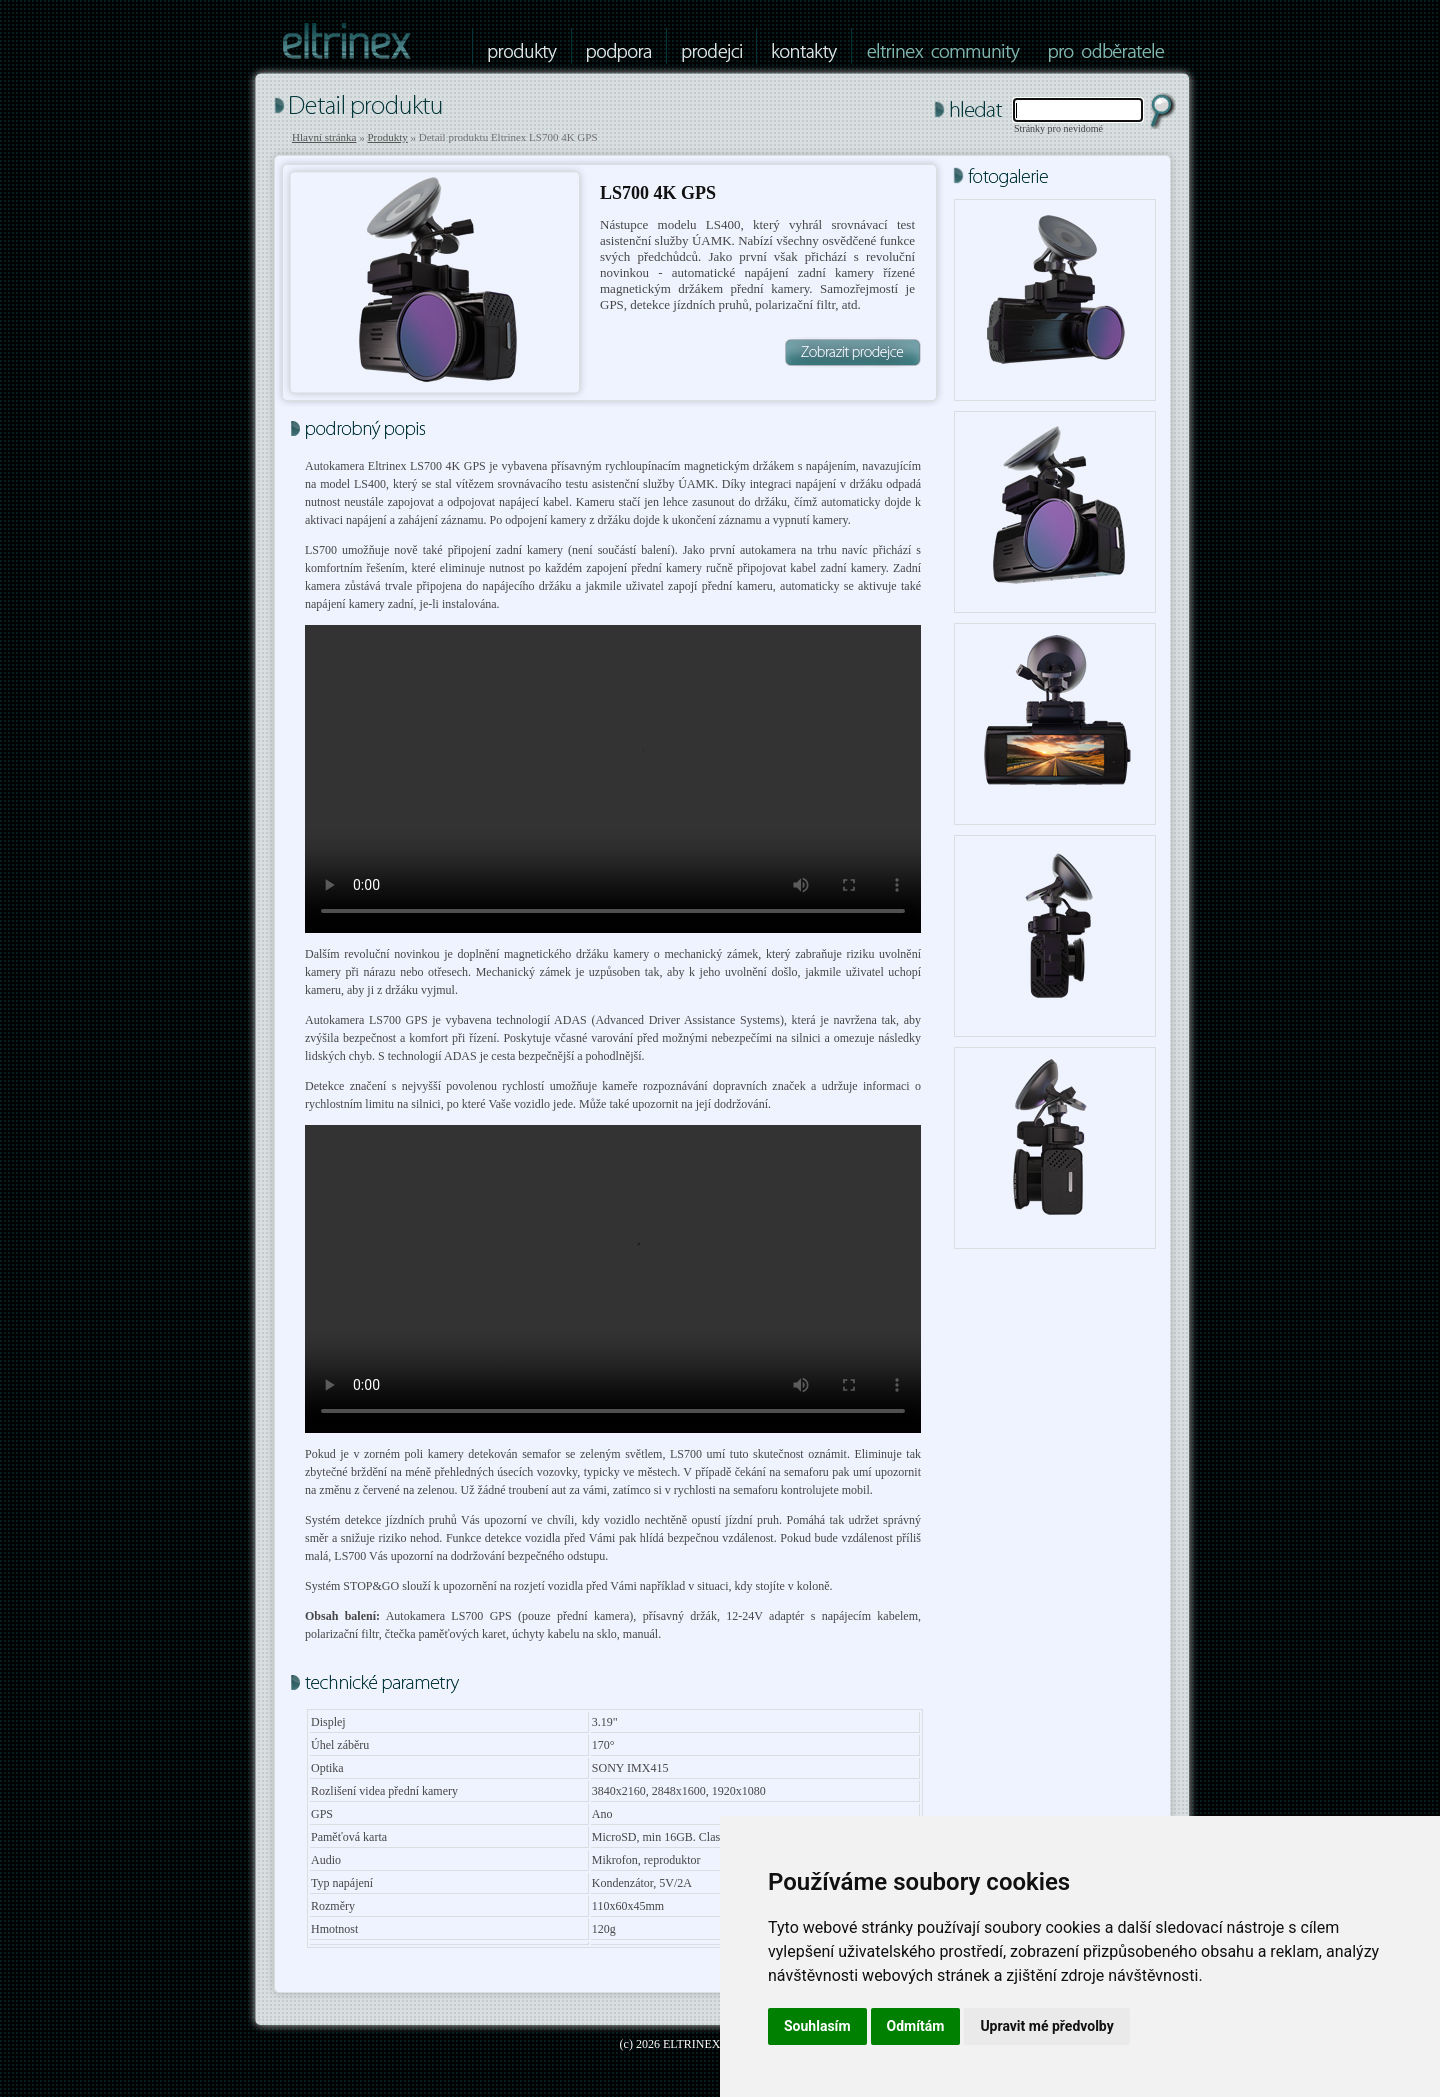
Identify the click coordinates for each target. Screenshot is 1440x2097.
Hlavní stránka (324, 137)
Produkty (387, 137)
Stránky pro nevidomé (1058, 128)
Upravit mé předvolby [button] (1046, 2026)
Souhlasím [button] (817, 2026)
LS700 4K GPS (658, 193)
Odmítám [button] (916, 2026)
